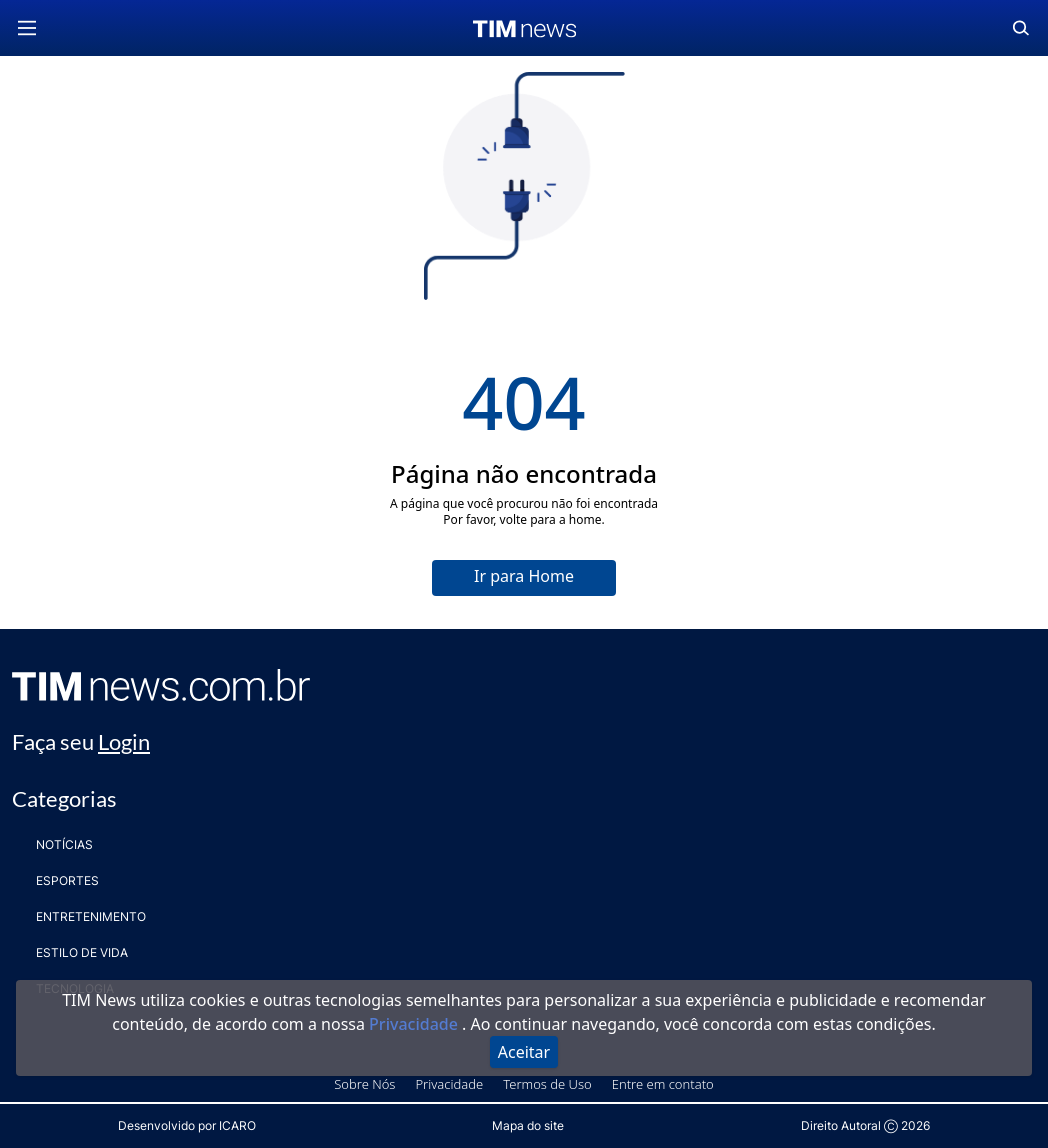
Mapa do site (528, 1125)
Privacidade (415, 1024)
